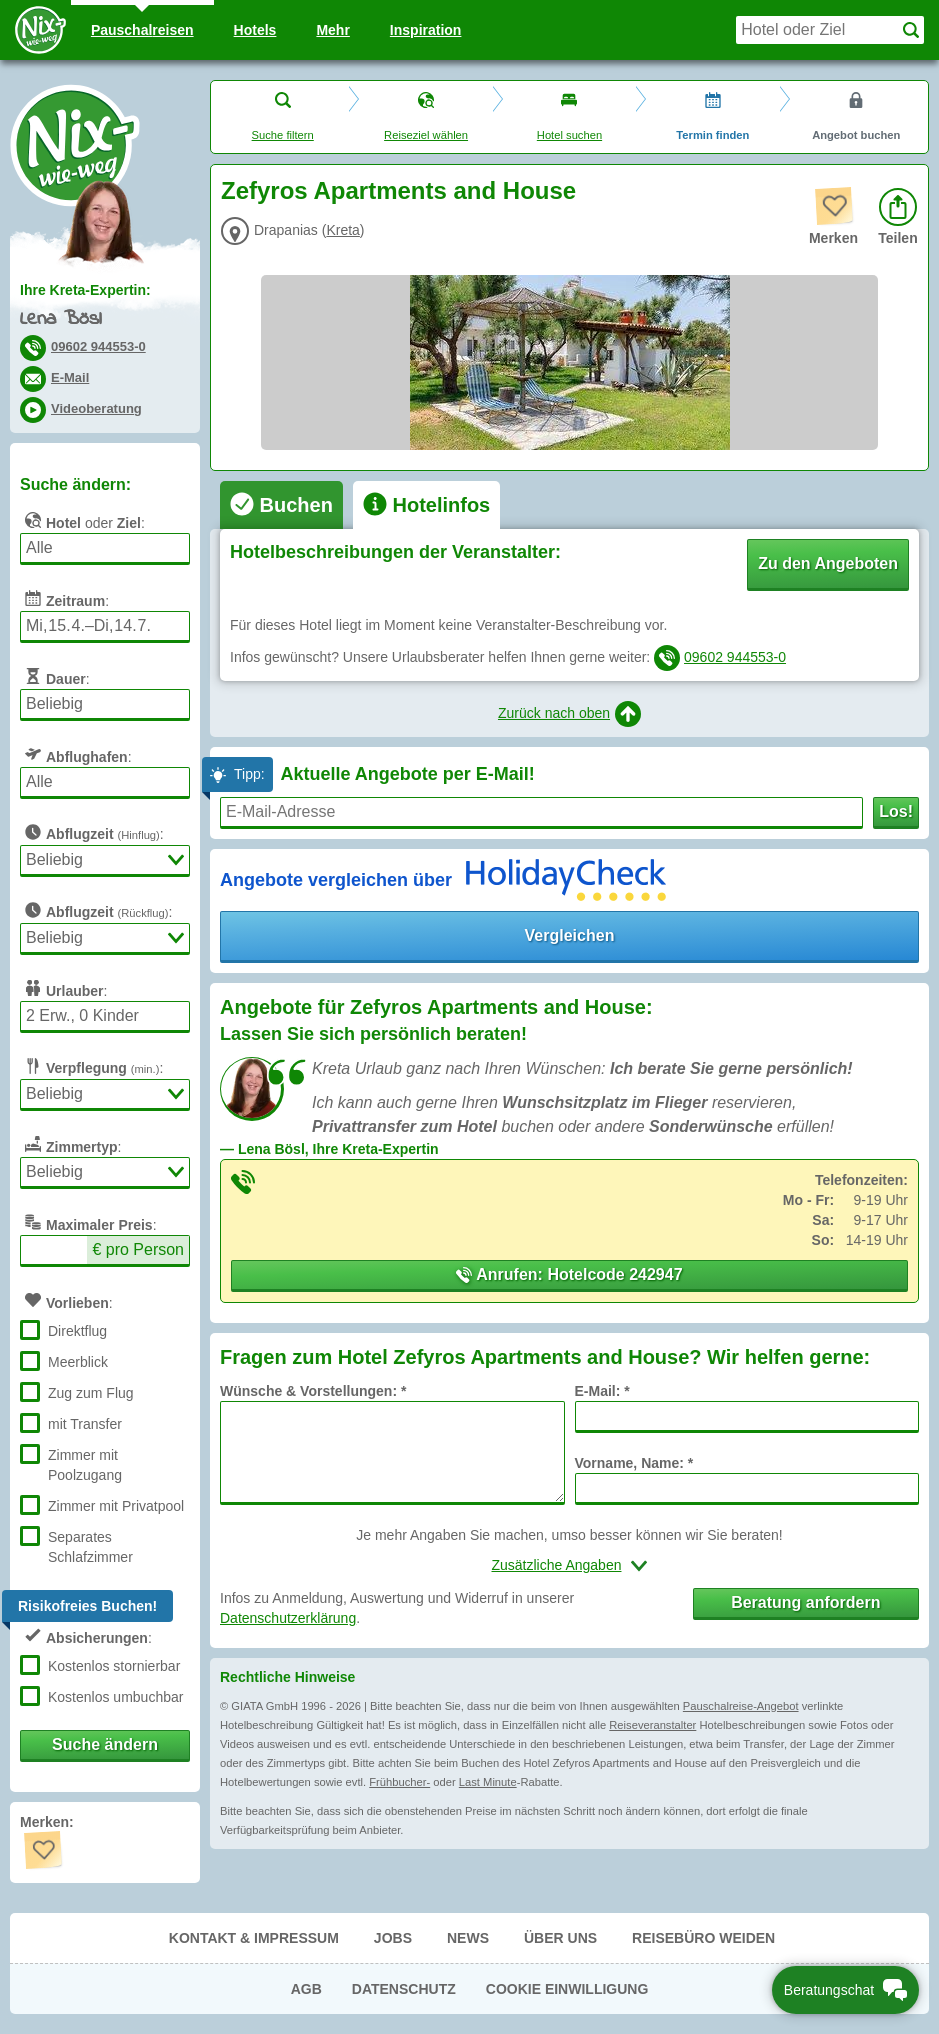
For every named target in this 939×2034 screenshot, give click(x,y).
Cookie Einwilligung (567, 1989)
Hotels (255, 30)
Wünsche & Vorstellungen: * (313, 1391)
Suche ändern (105, 1744)
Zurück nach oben (569, 714)
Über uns (560, 1938)
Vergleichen (570, 935)
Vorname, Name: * (634, 1463)
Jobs (393, 1938)
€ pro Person (138, 1249)
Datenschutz (404, 1989)
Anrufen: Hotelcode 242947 (569, 1274)
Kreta (342, 230)
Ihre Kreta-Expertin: (85, 290)
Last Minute (488, 1782)
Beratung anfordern (805, 1602)
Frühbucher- (399, 1782)
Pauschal (142, 30)
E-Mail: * (602, 1391)
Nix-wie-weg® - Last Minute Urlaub (75, 145)
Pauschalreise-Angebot (741, 1706)
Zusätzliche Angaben (557, 1565)
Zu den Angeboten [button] (828, 563)
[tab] (281, 505)
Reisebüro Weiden (703, 1938)
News (468, 1938)
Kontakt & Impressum (254, 1938)
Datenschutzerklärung (288, 1618)
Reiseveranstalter (652, 1725)
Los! (896, 811)
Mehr (332, 30)
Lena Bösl (60, 319)
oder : (82, 520)
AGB (306, 1989)
